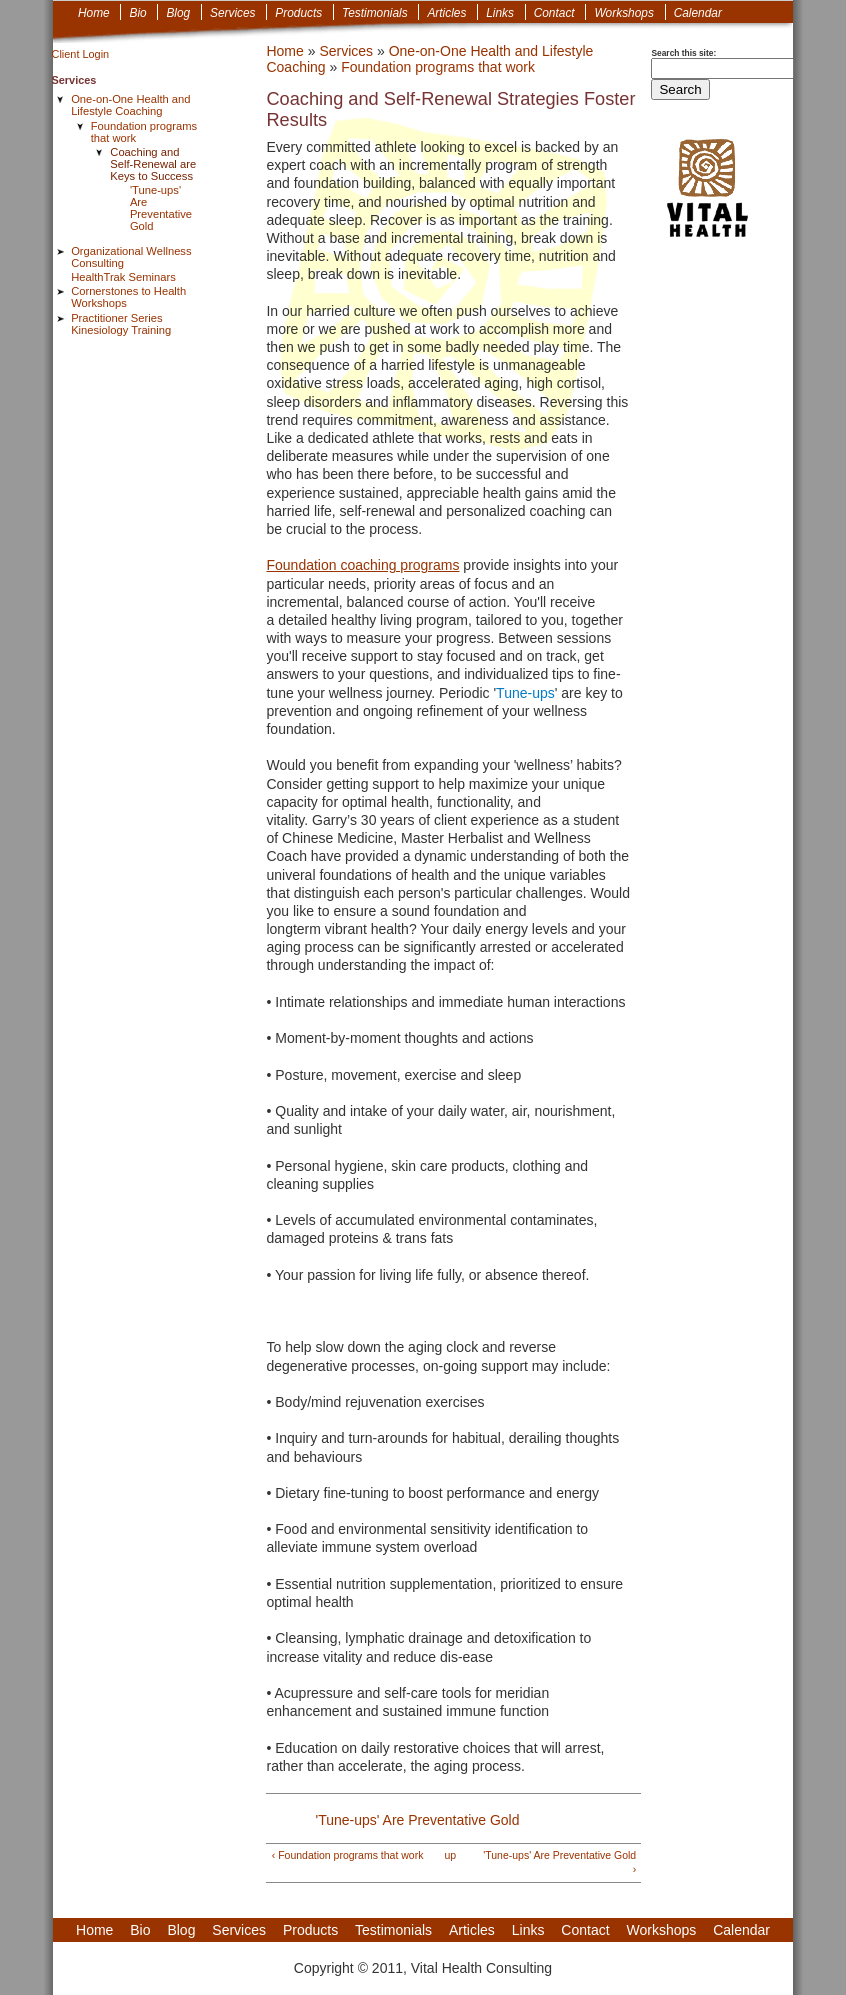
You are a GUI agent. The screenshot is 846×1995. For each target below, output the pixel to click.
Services (233, 13)
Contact (554, 13)
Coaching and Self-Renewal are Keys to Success (153, 164)
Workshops (623, 13)
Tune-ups (525, 693)
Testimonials (375, 13)
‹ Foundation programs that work (348, 1855)
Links (500, 13)
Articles (446, 13)
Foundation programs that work (438, 67)
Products (298, 13)
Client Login (81, 54)
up (450, 1855)
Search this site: (683, 53)
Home (94, 13)
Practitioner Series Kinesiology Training (121, 324)
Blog (178, 13)
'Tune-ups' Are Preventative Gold (161, 208)
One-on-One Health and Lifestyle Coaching (130, 105)
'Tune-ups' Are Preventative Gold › (559, 1862)
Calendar (698, 13)
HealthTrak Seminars (123, 277)
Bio (137, 13)
